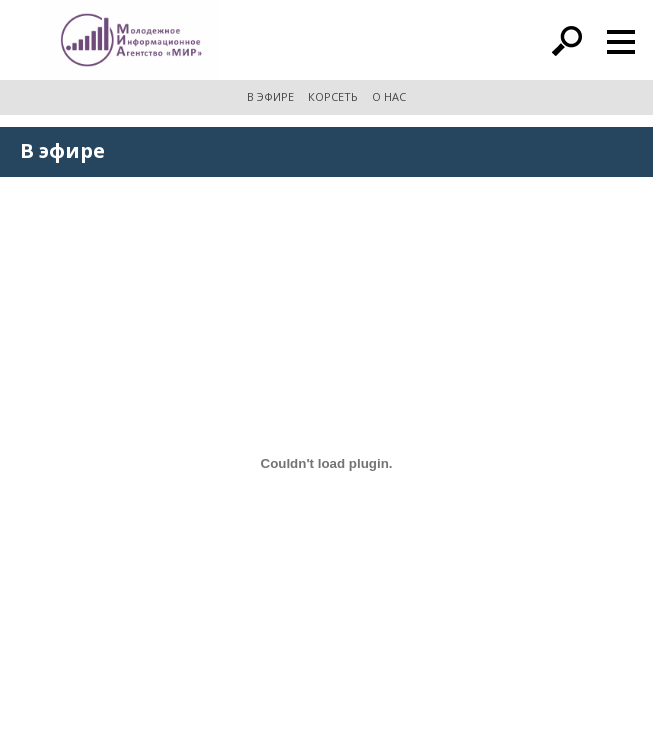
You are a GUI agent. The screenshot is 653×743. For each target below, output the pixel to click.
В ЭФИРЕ (270, 96)
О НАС (389, 96)
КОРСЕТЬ (333, 96)
